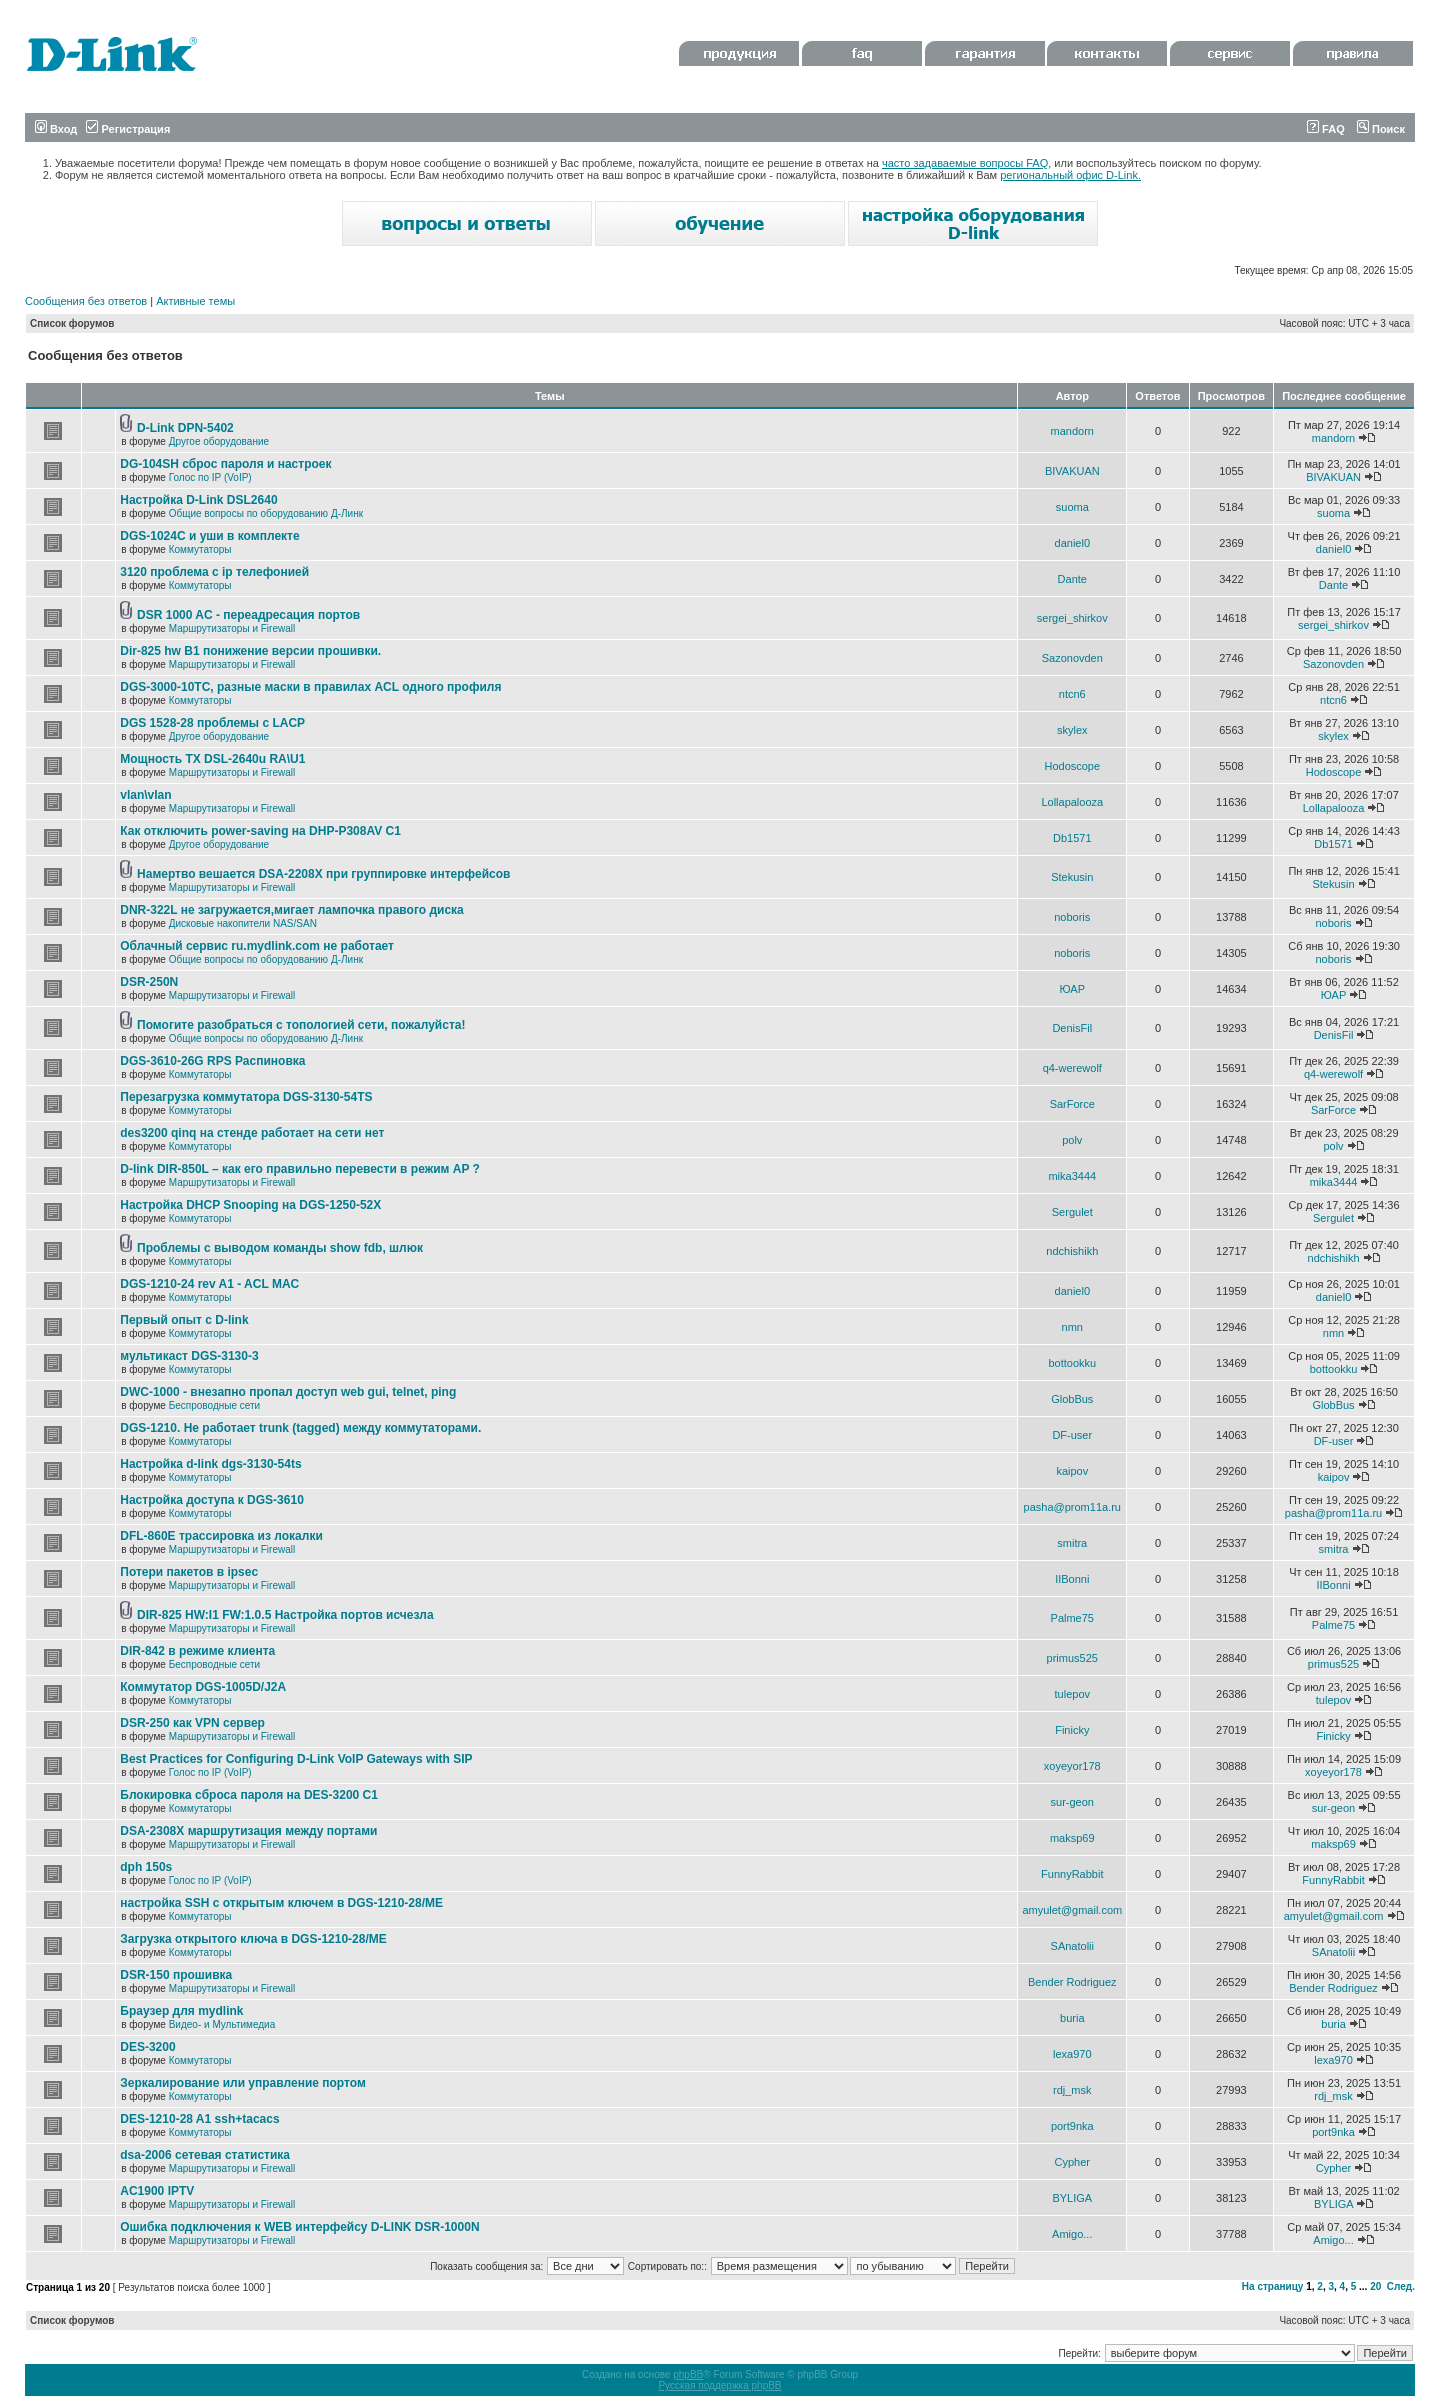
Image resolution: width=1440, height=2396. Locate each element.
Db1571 (1072, 838)
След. (1401, 2286)
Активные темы (195, 301)
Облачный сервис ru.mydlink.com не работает (257, 946)
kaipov (1072, 1471)
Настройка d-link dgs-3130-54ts (210, 1464)
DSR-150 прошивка (176, 1975)
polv (1072, 1140)
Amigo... (1072, 2234)
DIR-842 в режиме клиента (197, 1651)
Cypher (1072, 2162)
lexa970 (1072, 2054)
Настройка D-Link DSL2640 (198, 500)
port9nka (1072, 2126)
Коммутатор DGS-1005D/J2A (203, 1687)
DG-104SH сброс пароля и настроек (225, 464)
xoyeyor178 (1072, 1766)
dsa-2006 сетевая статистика (205, 2155)
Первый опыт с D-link (184, 1320)
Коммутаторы (200, 549)
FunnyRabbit (1072, 1874)
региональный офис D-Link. (1070, 175)
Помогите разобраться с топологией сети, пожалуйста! (301, 1025)
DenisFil (1072, 1028)
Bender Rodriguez (1072, 1982)
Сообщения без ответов (86, 301)
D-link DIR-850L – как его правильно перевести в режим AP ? (300, 1169)
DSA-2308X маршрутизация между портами (248, 1831)
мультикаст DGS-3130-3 (189, 1356)
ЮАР (1072, 989)
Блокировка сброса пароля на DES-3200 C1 (249, 1795)
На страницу (1273, 2286)
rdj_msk (1072, 2090)
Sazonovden (1072, 658)
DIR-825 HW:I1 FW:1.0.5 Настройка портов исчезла (285, 1615)
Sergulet (1072, 1212)
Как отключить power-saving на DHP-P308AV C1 (260, 831)
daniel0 (1072, 543)
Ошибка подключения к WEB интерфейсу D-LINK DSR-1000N (299, 2227)
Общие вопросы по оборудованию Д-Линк (266, 513)
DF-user (1072, 1435)
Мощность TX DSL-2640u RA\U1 (212, 759)
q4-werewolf (1072, 1068)
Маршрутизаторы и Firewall (232, 628)
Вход (56, 129)
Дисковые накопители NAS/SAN (243, 923)
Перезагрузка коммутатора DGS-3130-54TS (246, 1097)
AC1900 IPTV (157, 2191)
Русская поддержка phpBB (719, 2385)
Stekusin (1072, 877)
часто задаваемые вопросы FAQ (965, 163)
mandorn (1072, 431)
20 (1375, 2286)
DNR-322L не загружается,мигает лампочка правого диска (292, 910)
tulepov (1072, 1694)
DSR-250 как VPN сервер (192, 1723)
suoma (1072, 507)
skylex (1072, 730)
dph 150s (146, 1867)
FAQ (1326, 129)
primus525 (1072, 1658)
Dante (1072, 579)
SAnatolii (1072, 1946)
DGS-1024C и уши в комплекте (209, 536)
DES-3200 (147, 2047)
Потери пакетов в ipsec (189, 1572)
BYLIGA (1072, 2198)
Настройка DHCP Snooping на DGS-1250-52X (250, 1205)
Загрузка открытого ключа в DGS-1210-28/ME (253, 1939)
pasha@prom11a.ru (1072, 1507)
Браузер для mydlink (181, 2011)
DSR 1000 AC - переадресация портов (248, 615)
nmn (1072, 1327)
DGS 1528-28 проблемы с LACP (212, 723)
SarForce (1072, 1104)
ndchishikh (1072, 1251)
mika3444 (1072, 1176)
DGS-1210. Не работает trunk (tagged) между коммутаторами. (300, 1428)
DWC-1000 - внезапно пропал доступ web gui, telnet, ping (288, 1392)
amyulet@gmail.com (1072, 1910)
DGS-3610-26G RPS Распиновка (212, 1061)
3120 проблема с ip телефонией (214, 572)
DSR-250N (149, 982)
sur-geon (1072, 1802)
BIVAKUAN (1072, 471)
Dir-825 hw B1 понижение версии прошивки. (250, 651)
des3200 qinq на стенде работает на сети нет (252, 1133)
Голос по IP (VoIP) (210, 477)
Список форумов (72, 323)
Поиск (1381, 129)
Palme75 (1072, 1618)
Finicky (1072, 1730)
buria (1072, 2018)
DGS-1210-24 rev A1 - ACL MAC (209, 1284)
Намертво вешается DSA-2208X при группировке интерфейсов (323, 874)
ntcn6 (1072, 694)
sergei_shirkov (1072, 618)
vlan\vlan (145, 795)
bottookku (1072, 1363)
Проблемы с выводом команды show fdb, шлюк (280, 1248)
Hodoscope (1072, 766)
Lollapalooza (1072, 802)
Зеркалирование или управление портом (243, 2083)
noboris (1072, 917)
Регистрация (128, 129)
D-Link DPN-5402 (185, 428)
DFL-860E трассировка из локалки (221, 1536)
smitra (1072, 1543)
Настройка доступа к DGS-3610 (212, 1500)
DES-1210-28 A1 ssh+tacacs (199, 2119)
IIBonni (1072, 1579)
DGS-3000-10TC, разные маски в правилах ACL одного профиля (310, 687)
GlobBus (1072, 1399)
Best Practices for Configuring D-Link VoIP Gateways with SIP (296, 1759)
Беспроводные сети (214, 1405)
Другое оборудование (219, 441)
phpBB (688, 2374)
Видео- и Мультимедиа (222, 2024)
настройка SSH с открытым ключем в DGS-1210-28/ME (281, 1903)
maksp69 (1072, 1838)
